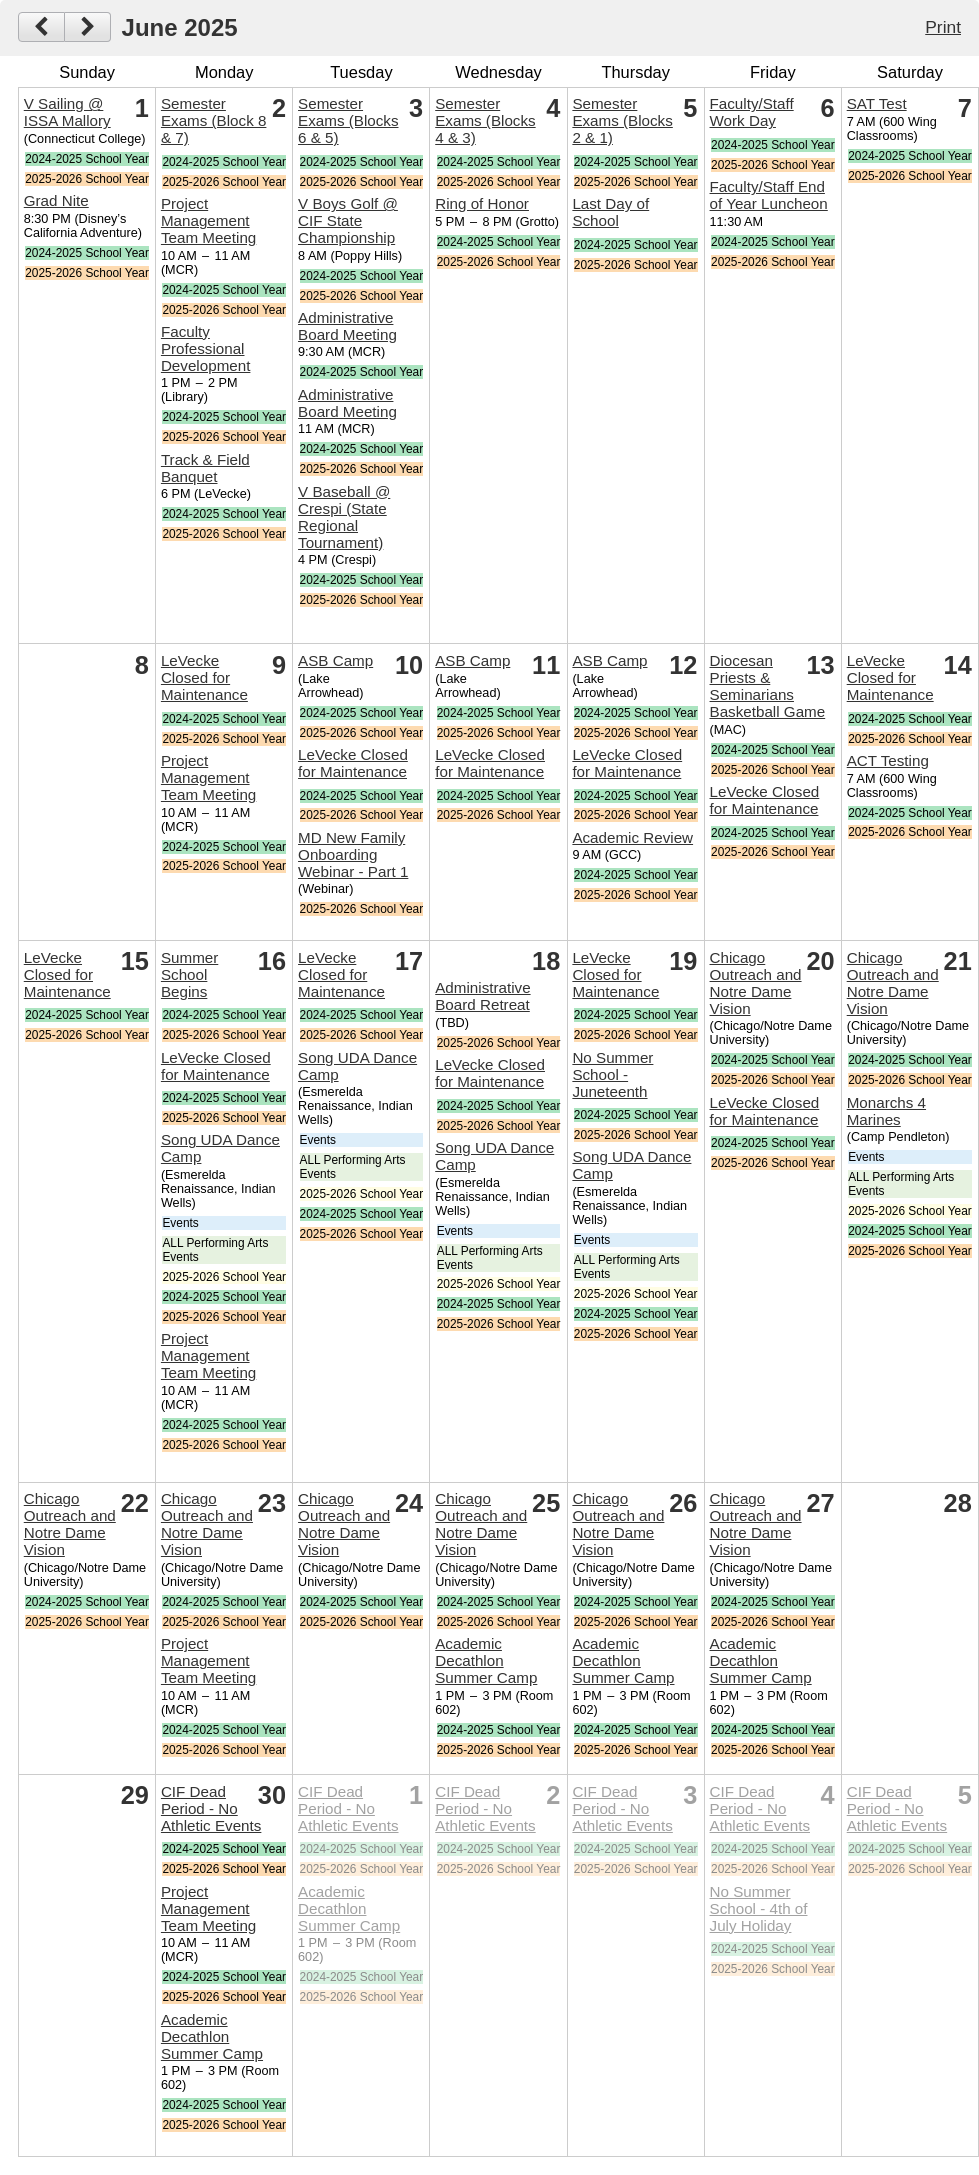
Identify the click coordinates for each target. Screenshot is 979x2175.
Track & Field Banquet (205, 468)
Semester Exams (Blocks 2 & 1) (622, 120)
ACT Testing (888, 760)
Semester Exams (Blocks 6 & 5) (348, 120)
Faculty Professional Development (206, 348)
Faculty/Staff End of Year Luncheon (769, 195)
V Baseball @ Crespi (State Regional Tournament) (344, 517)
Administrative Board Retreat (482, 996)
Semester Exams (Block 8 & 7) (214, 120)
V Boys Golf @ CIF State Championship (348, 220)
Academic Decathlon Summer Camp (486, 1660)
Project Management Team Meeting (208, 220)
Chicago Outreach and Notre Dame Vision (756, 983)
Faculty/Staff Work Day (752, 112)
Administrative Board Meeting (347, 326)
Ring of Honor (482, 203)
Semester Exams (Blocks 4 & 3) (485, 120)
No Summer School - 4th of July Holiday (759, 1908)
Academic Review (632, 837)
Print (943, 27)
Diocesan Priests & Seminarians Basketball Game (768, 686)
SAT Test (877, 103)
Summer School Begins (189, 974)
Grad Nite (56, 200)
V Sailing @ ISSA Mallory (67, 112)
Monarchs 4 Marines (886, 1111)
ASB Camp (335, 660)
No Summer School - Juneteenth (612, 1074)
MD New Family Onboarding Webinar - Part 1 (353, 854)
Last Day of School (610, 212)
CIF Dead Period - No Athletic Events (211, 1808)
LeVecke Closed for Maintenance (204, 677)
